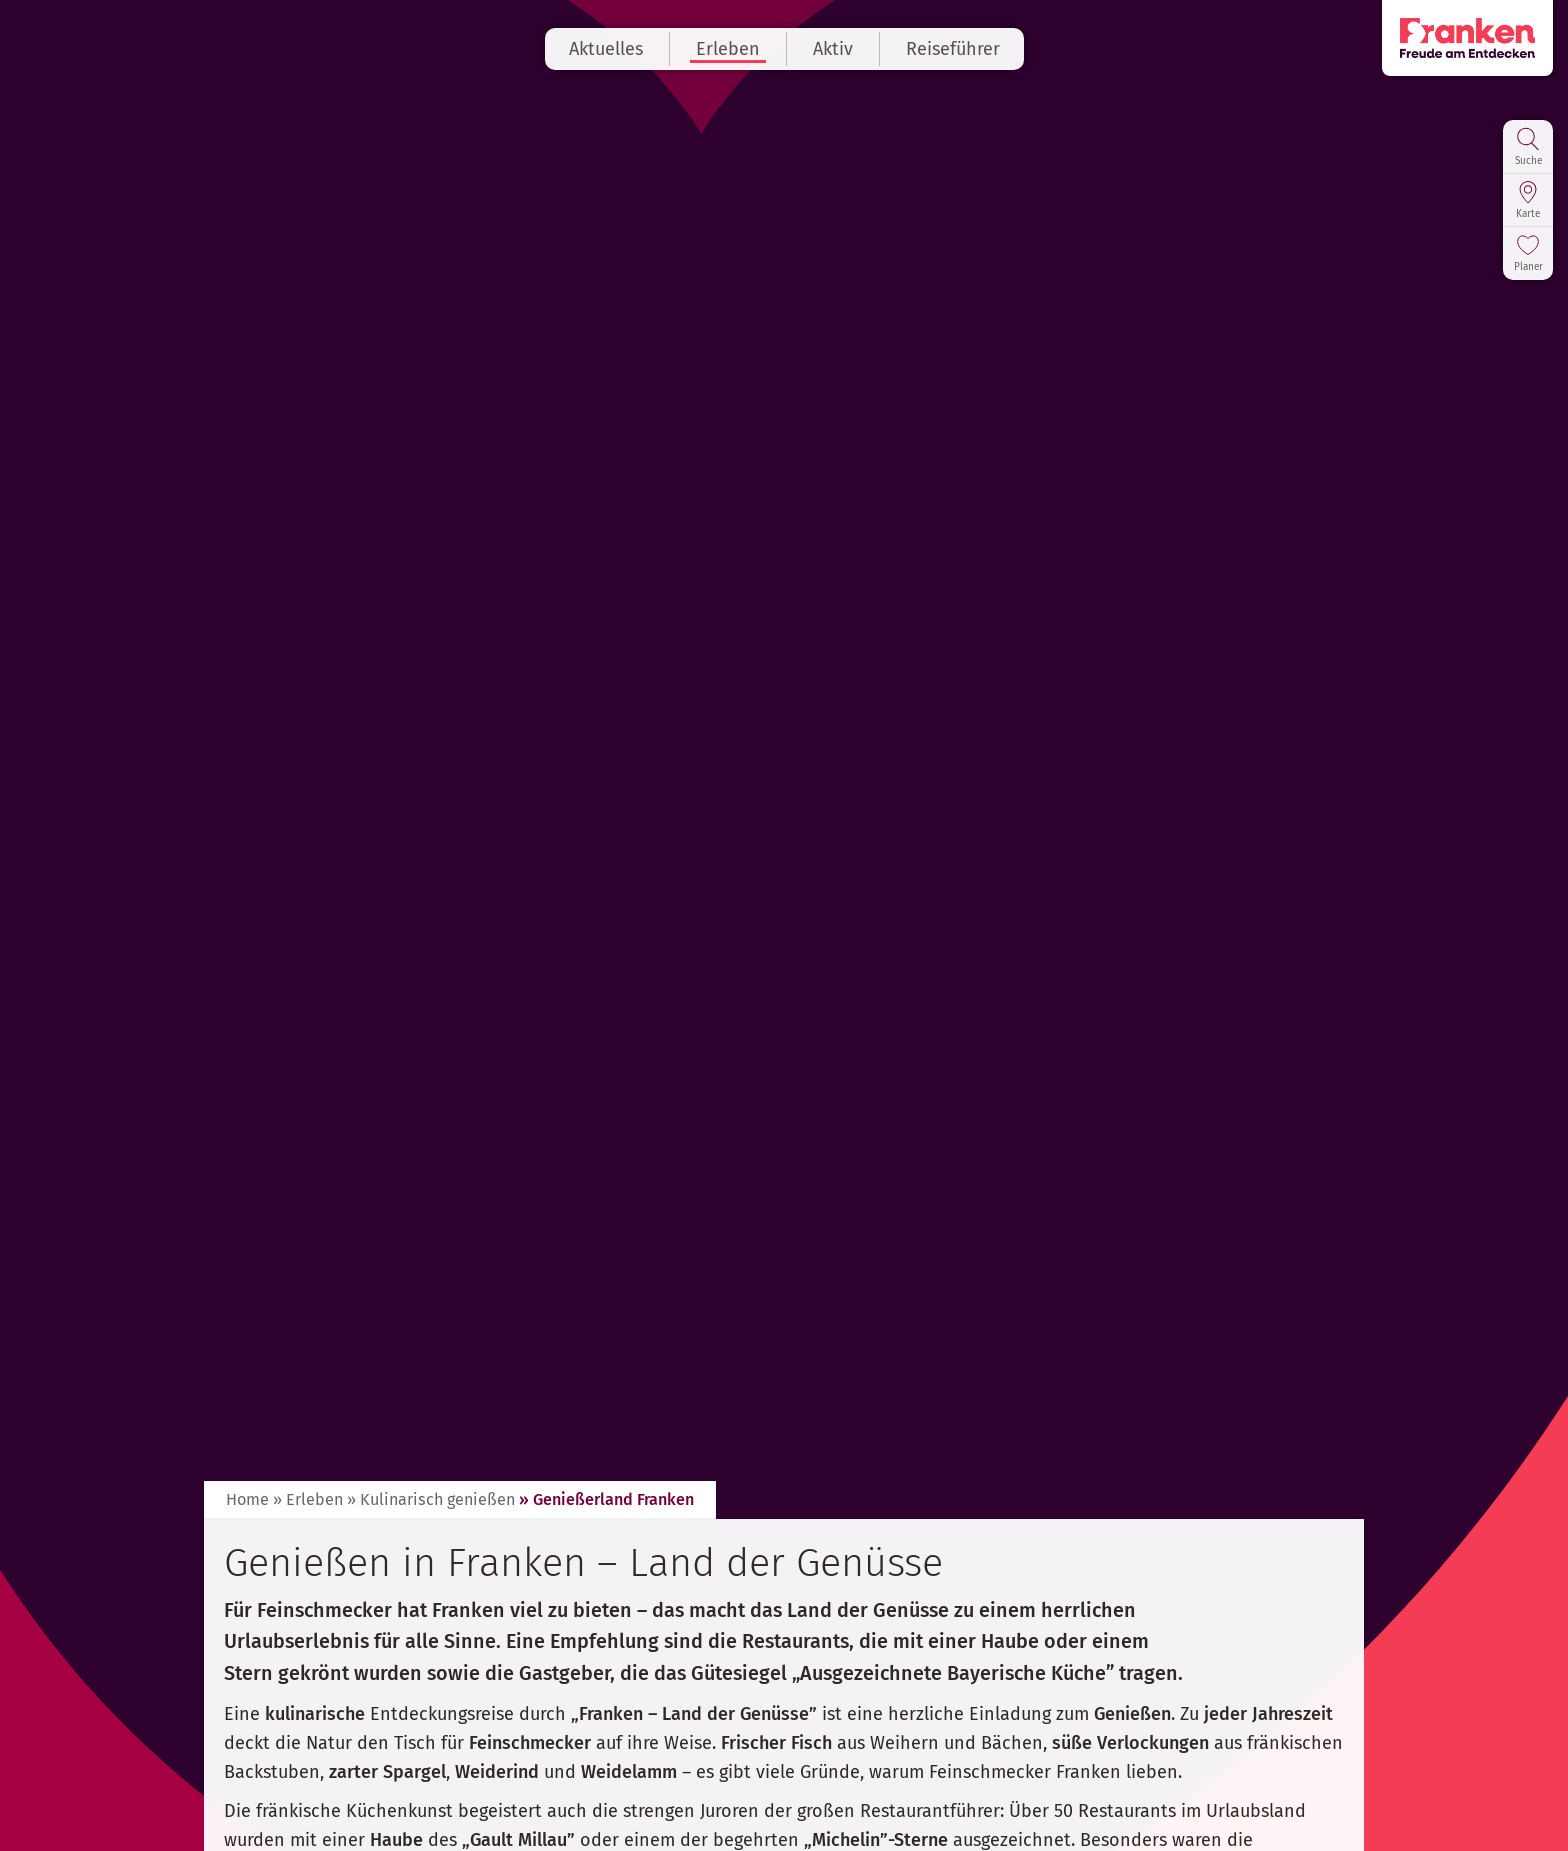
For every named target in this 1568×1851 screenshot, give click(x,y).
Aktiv (833, 49)
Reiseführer (953, 49)
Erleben (728, 49)
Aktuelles (606, 49)
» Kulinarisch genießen (431, 1499)
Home (247, 1499)
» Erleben (308, 1499)
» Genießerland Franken (606, 1499)
